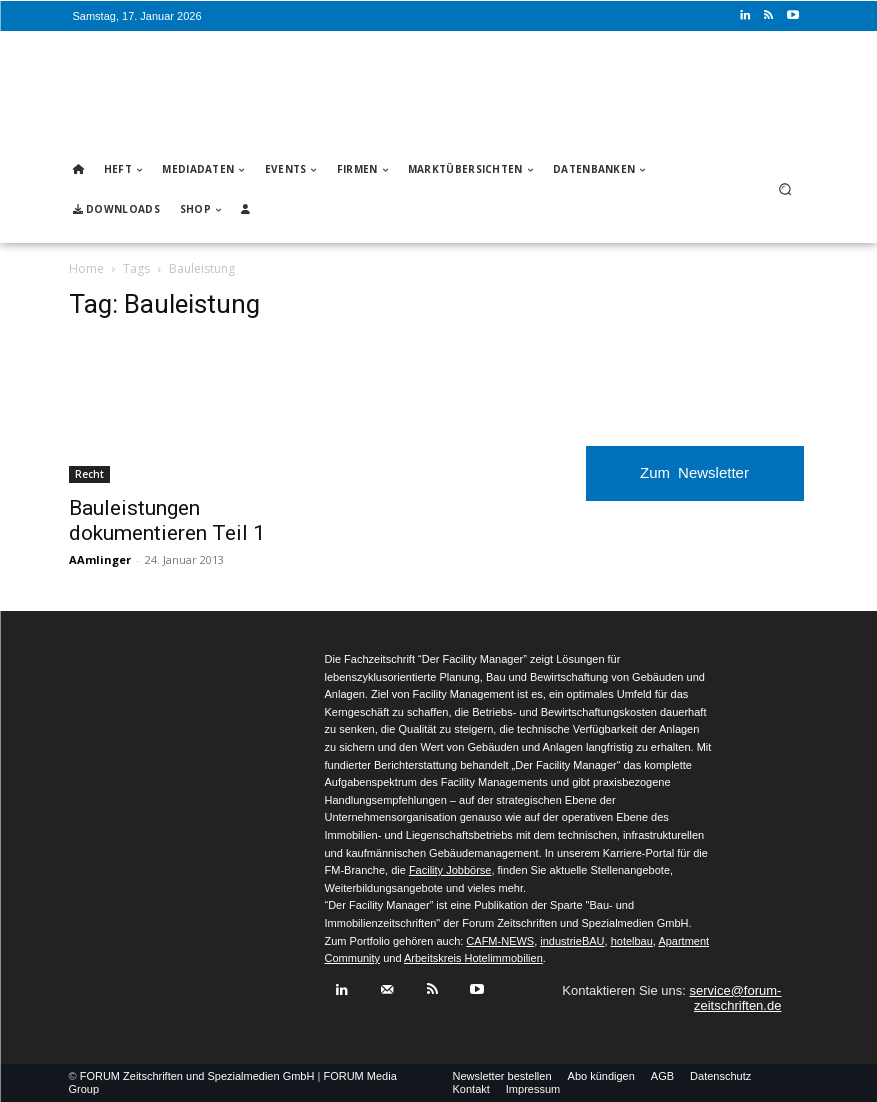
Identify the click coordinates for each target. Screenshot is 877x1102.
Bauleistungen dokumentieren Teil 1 (167, 520)
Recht (89, 474)
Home (86, 268)
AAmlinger (100, 559)
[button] (784, 189)
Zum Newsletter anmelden (694, 482)
